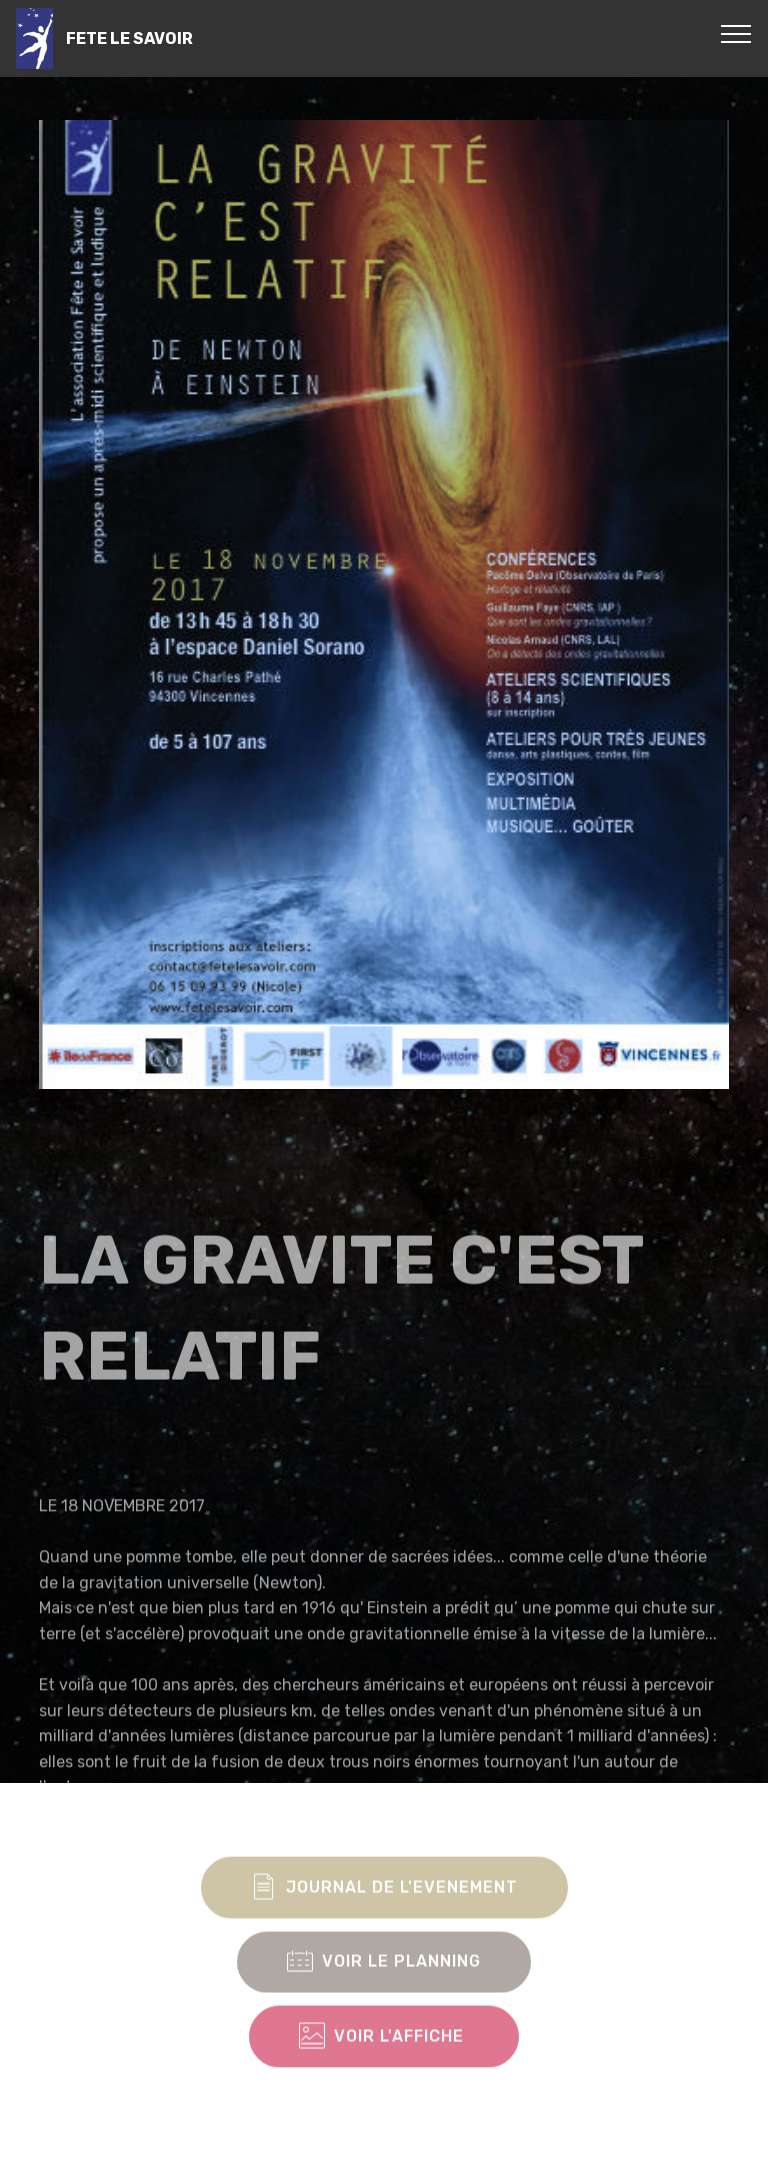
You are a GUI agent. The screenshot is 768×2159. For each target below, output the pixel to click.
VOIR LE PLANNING (384, 1992)
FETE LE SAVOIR (129, 38)
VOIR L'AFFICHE (384, 2066)
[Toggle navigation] (736, 33)
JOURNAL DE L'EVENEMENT (384, 1917)
